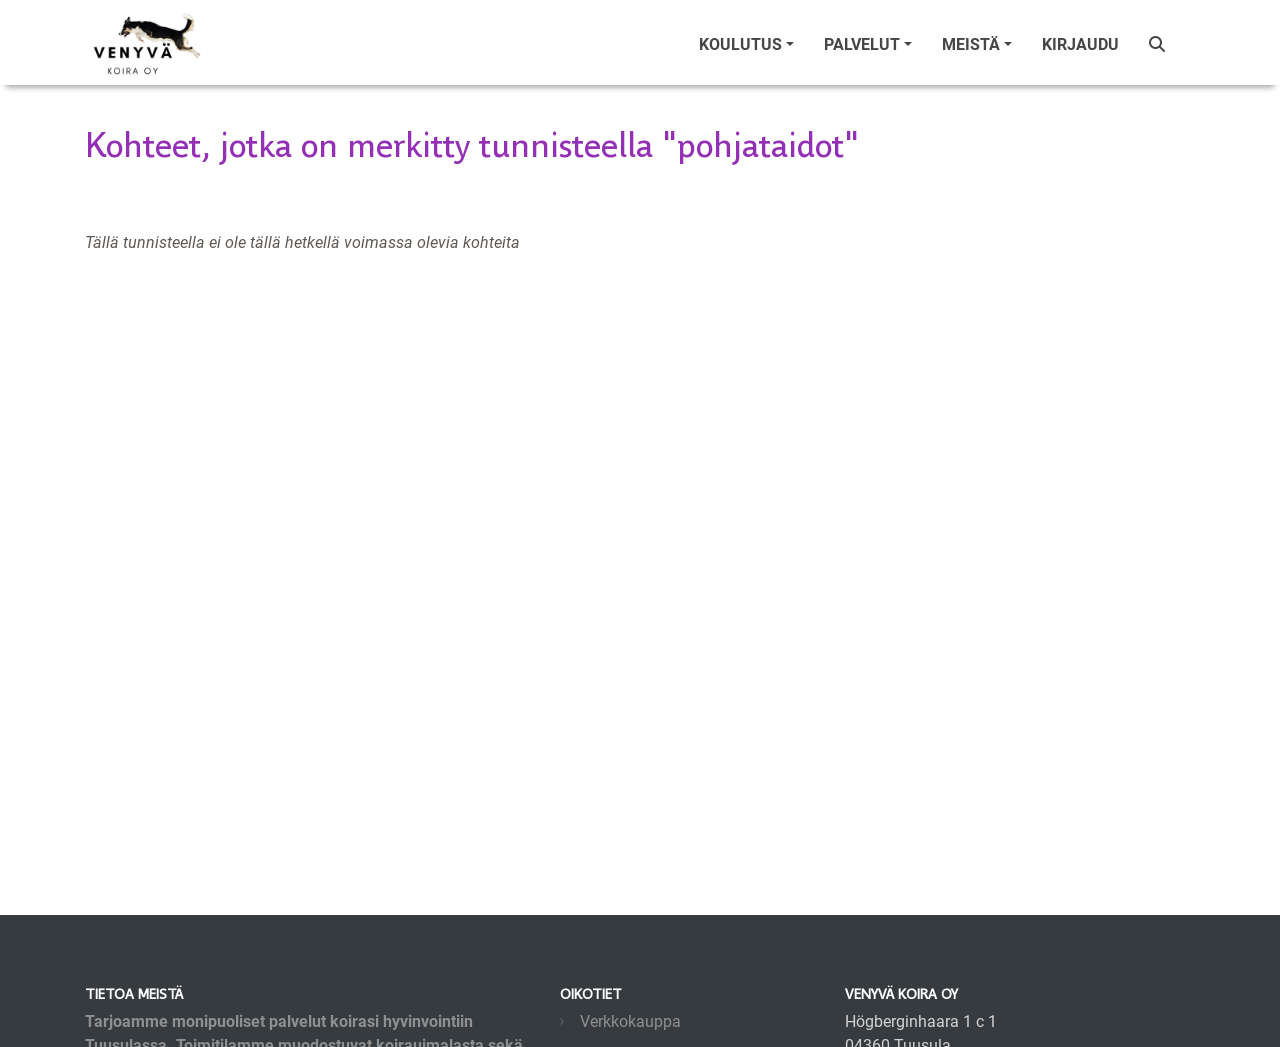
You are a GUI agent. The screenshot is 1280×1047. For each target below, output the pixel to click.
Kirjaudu (1080, 44)
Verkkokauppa (630, 1021)
